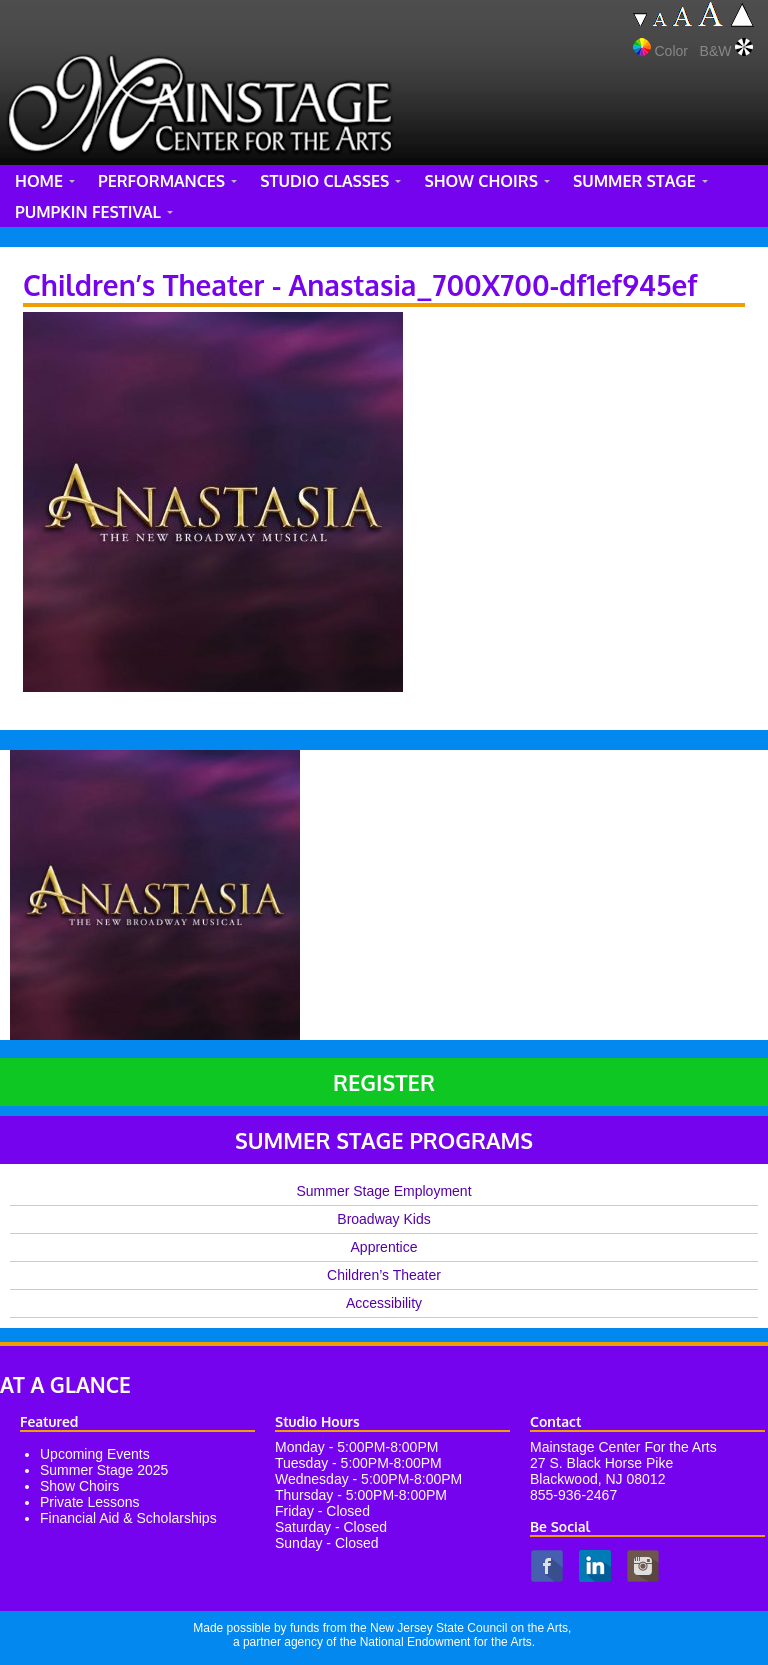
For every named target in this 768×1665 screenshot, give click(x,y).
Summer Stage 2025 (104, 1470)
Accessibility (384, 1303)
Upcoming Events (95, 1454)
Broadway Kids (383, 1219)
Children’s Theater (384, 1275)
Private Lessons (90, 1502)
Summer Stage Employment (383, 1191)
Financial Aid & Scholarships (128, 1518)
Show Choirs (79, 1486)
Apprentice (384, 1247)
